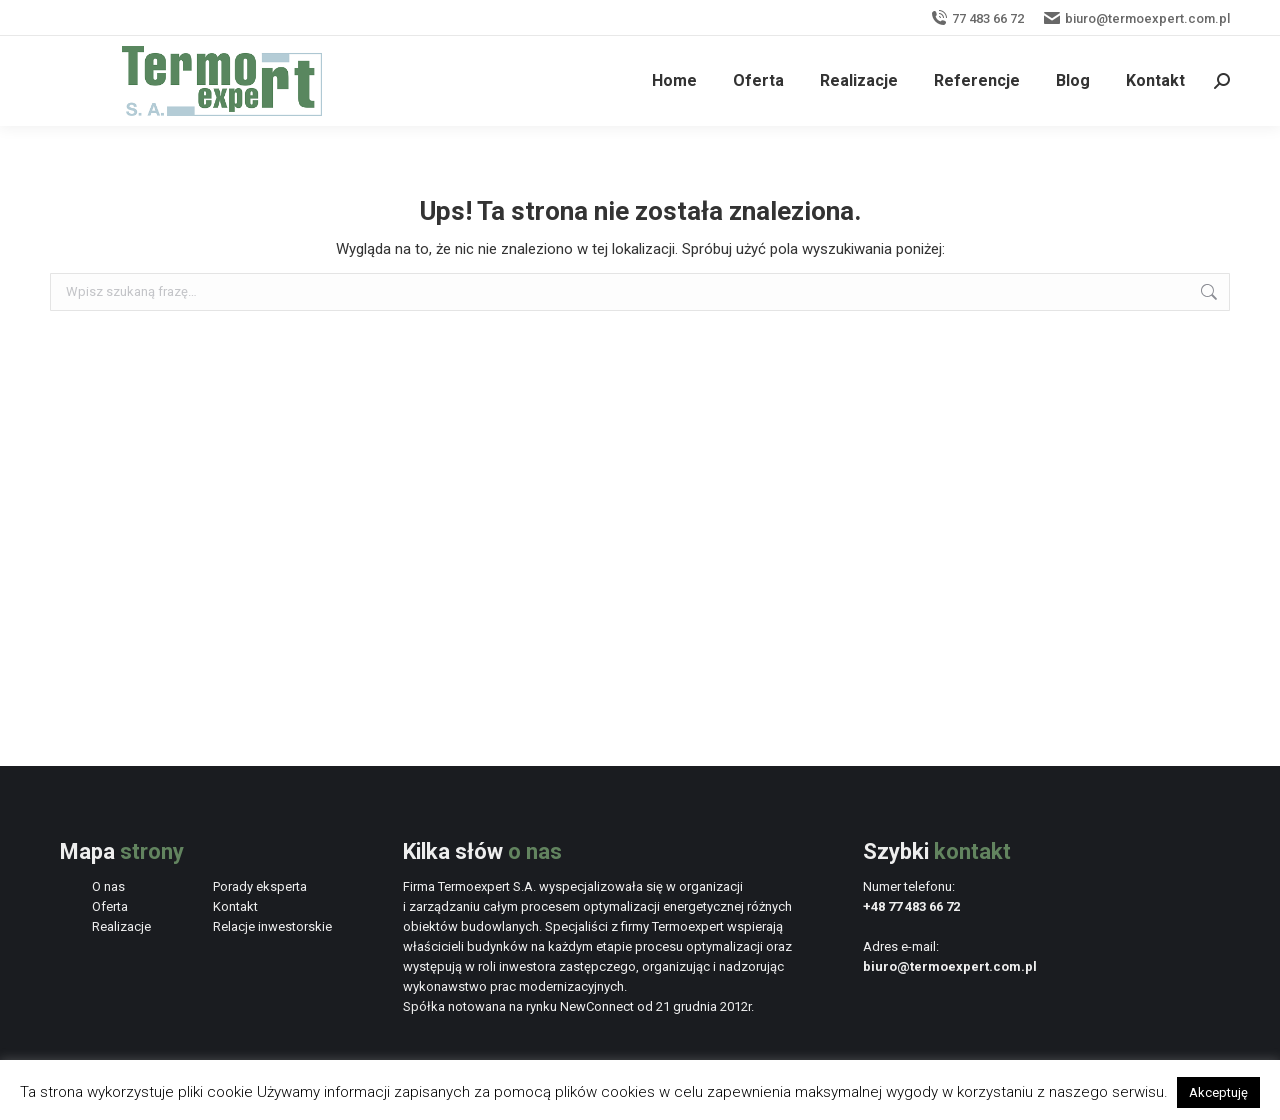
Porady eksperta (260, 886)
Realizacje (121, 926)
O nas (108, 886)
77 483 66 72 (977, 18)
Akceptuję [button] (1218, 1092)
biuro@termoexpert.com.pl (1137, 18)
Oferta (110, 906)
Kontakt (235, 906)
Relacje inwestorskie (272, 926)
